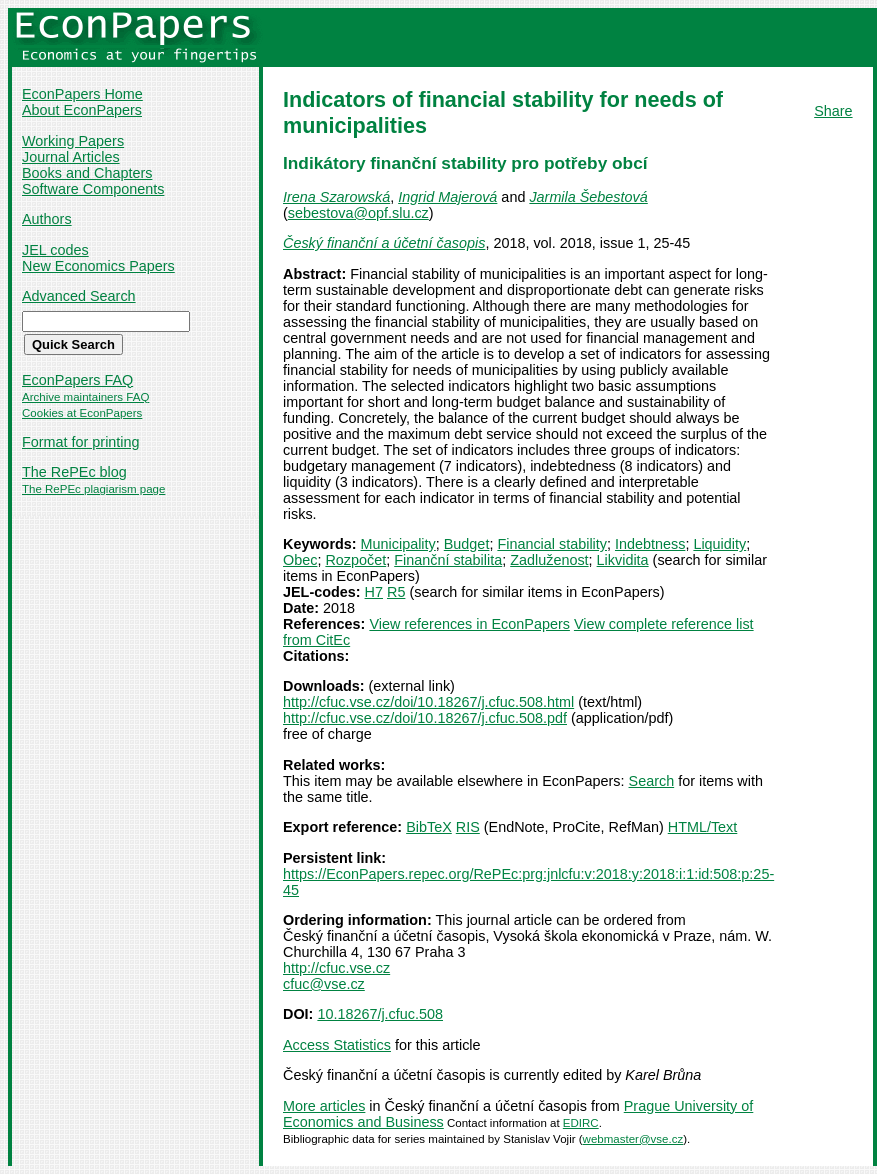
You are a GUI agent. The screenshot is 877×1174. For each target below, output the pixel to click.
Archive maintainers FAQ (85, 397)
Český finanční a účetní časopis (384, 243)
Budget (467, 544)
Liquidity (719, 544)
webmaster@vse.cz (633, 1139)
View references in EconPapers (469, 624)
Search (652, 781)
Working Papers (73, 141)
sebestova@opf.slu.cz (358, 213)
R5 (396, 592)
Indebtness (650, 544)
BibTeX (429, 827)
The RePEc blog (74, 472)
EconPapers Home (82, 94)
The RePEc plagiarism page (93, 489)
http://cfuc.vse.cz (336, 968)
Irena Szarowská (336, 197)
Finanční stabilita (448, 560)
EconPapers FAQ (77, 380)
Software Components (93, 189)
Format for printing (81, 442)
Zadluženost (549, 560)
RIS (468, 827)
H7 (374, 592)
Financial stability (552, 544)
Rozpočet (355, 560)
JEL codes (55, 250)
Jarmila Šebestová (588, 197)
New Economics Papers (98, 266)
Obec (300, 560)
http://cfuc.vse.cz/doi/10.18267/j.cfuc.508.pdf (425, 718)
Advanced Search (79, 296)
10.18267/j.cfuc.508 (380, 1014)
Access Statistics (337, 1045)
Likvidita (623, 560)
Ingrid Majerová (447, 197)
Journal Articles (71, 157)
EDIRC (581, 1123)
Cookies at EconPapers (82, 413)
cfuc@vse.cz (324, 984)
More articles (324, 1106)
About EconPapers (82, 110)
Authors (47, 219)
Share (833, 111)
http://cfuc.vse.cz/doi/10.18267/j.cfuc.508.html (428, 702)
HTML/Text (703, 827)
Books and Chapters (87, 173)
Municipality (398, 544)
